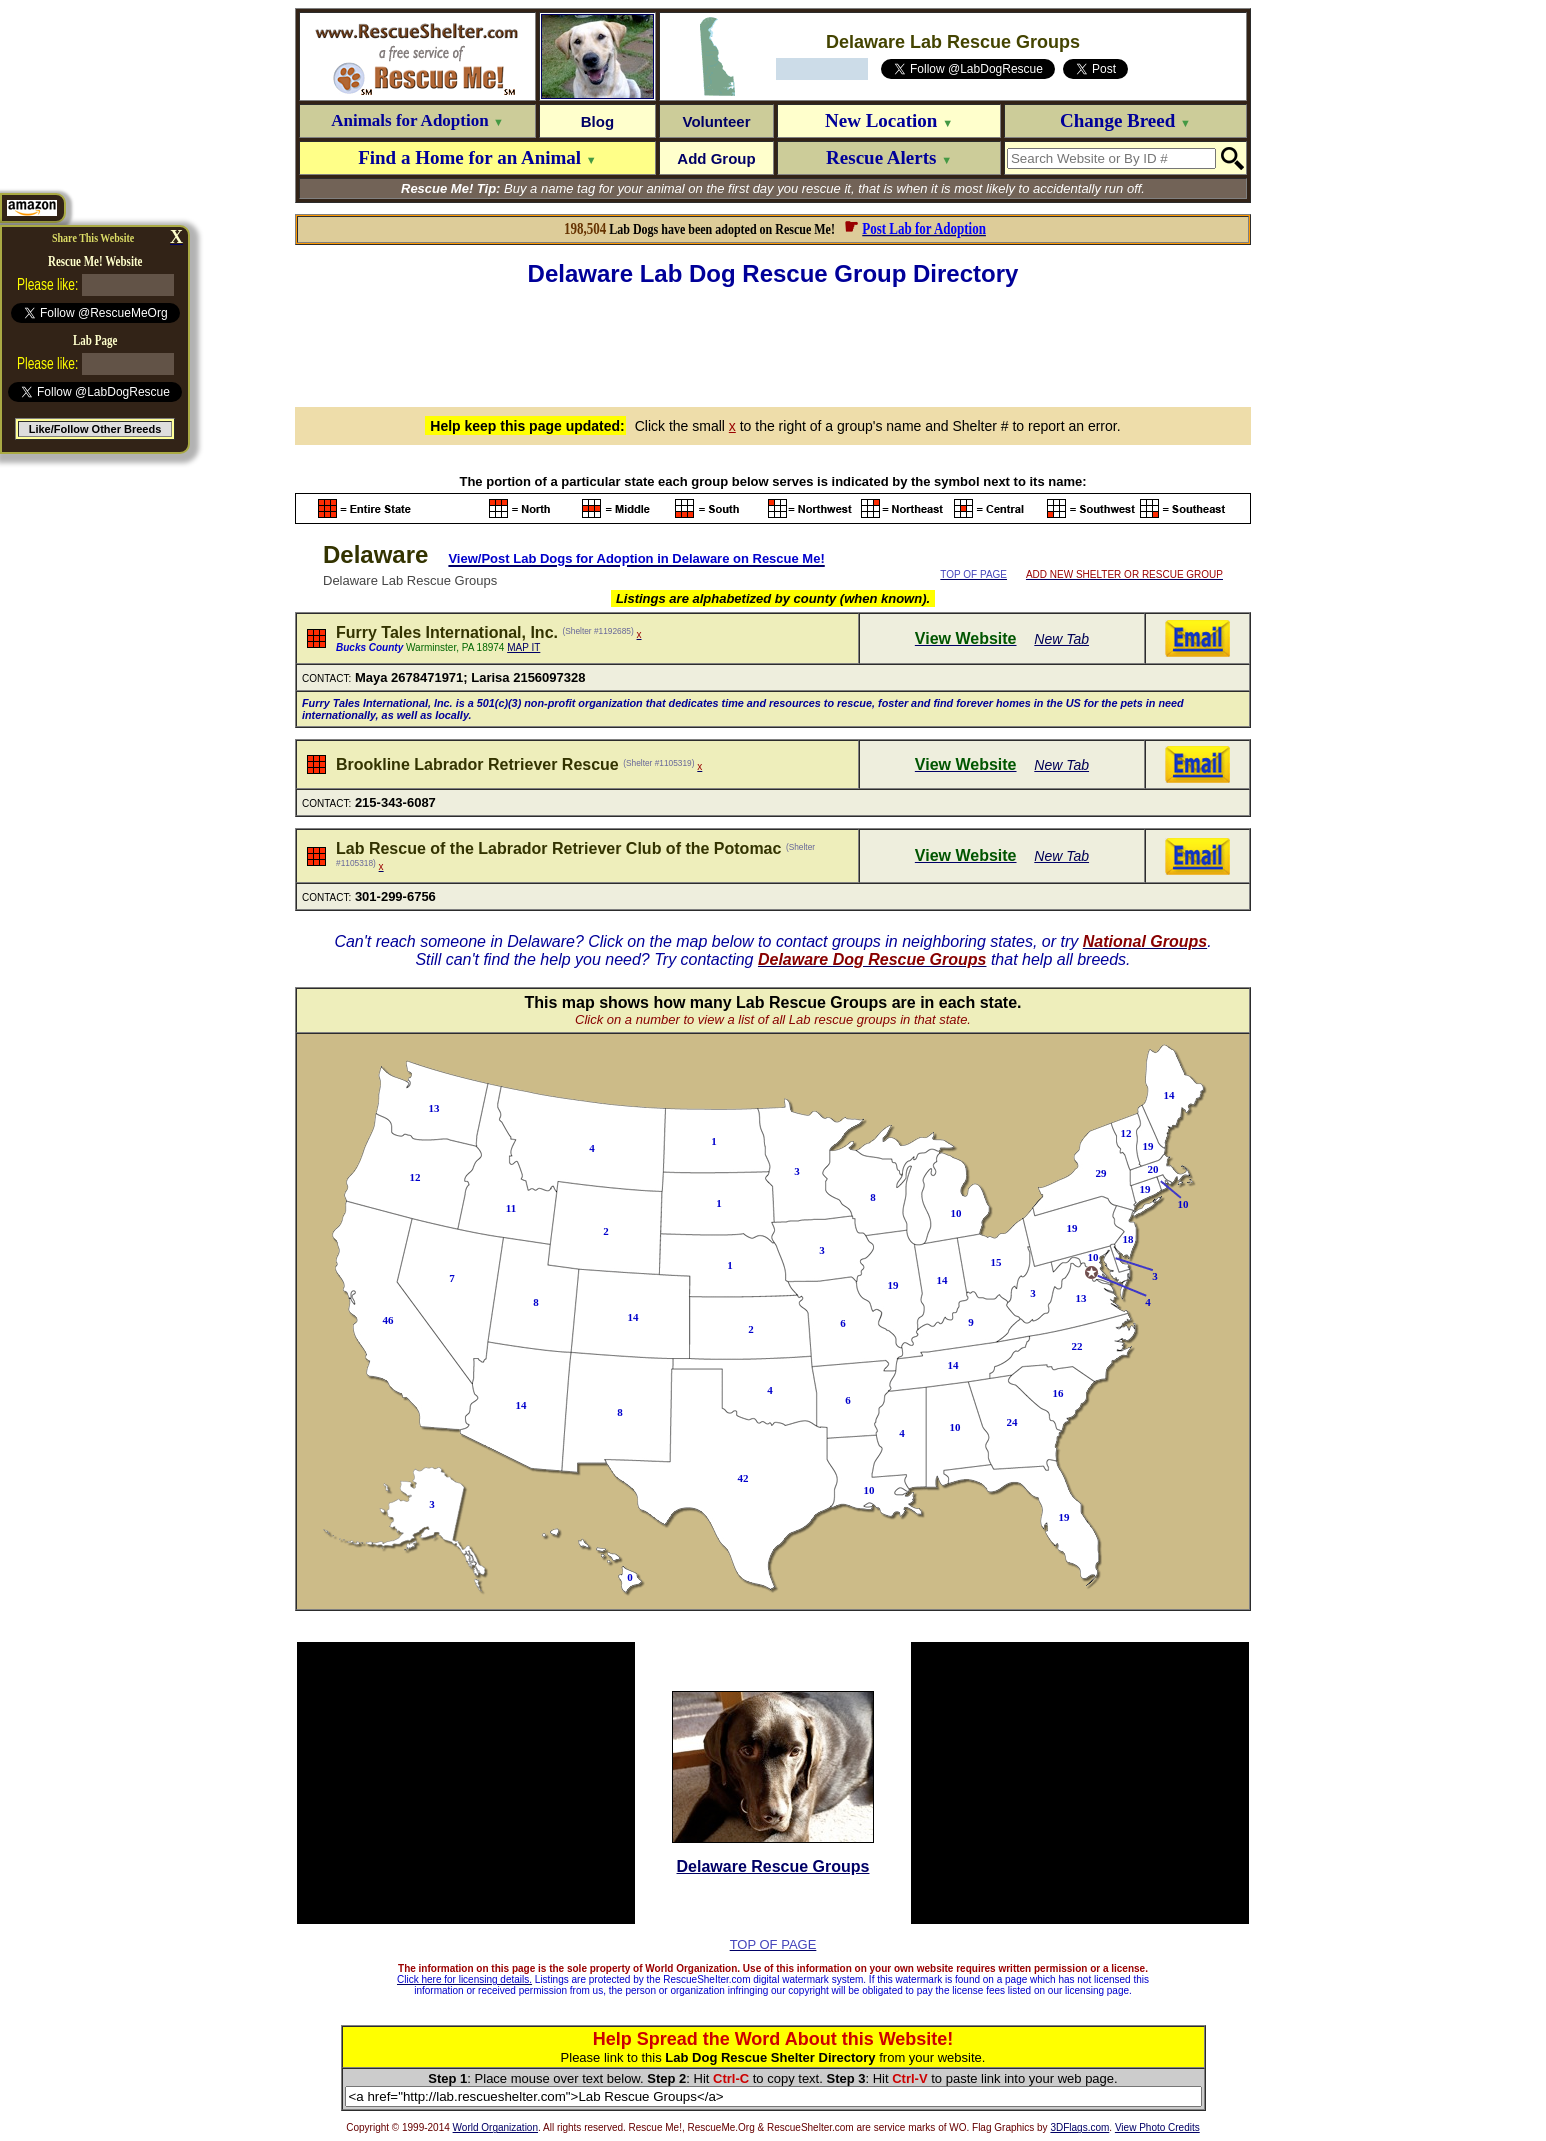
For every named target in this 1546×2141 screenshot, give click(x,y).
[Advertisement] (773, 344)
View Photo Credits (1157, 2127)
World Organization (495, 2127)
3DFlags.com (1079, 2127)
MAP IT (523, 647)
